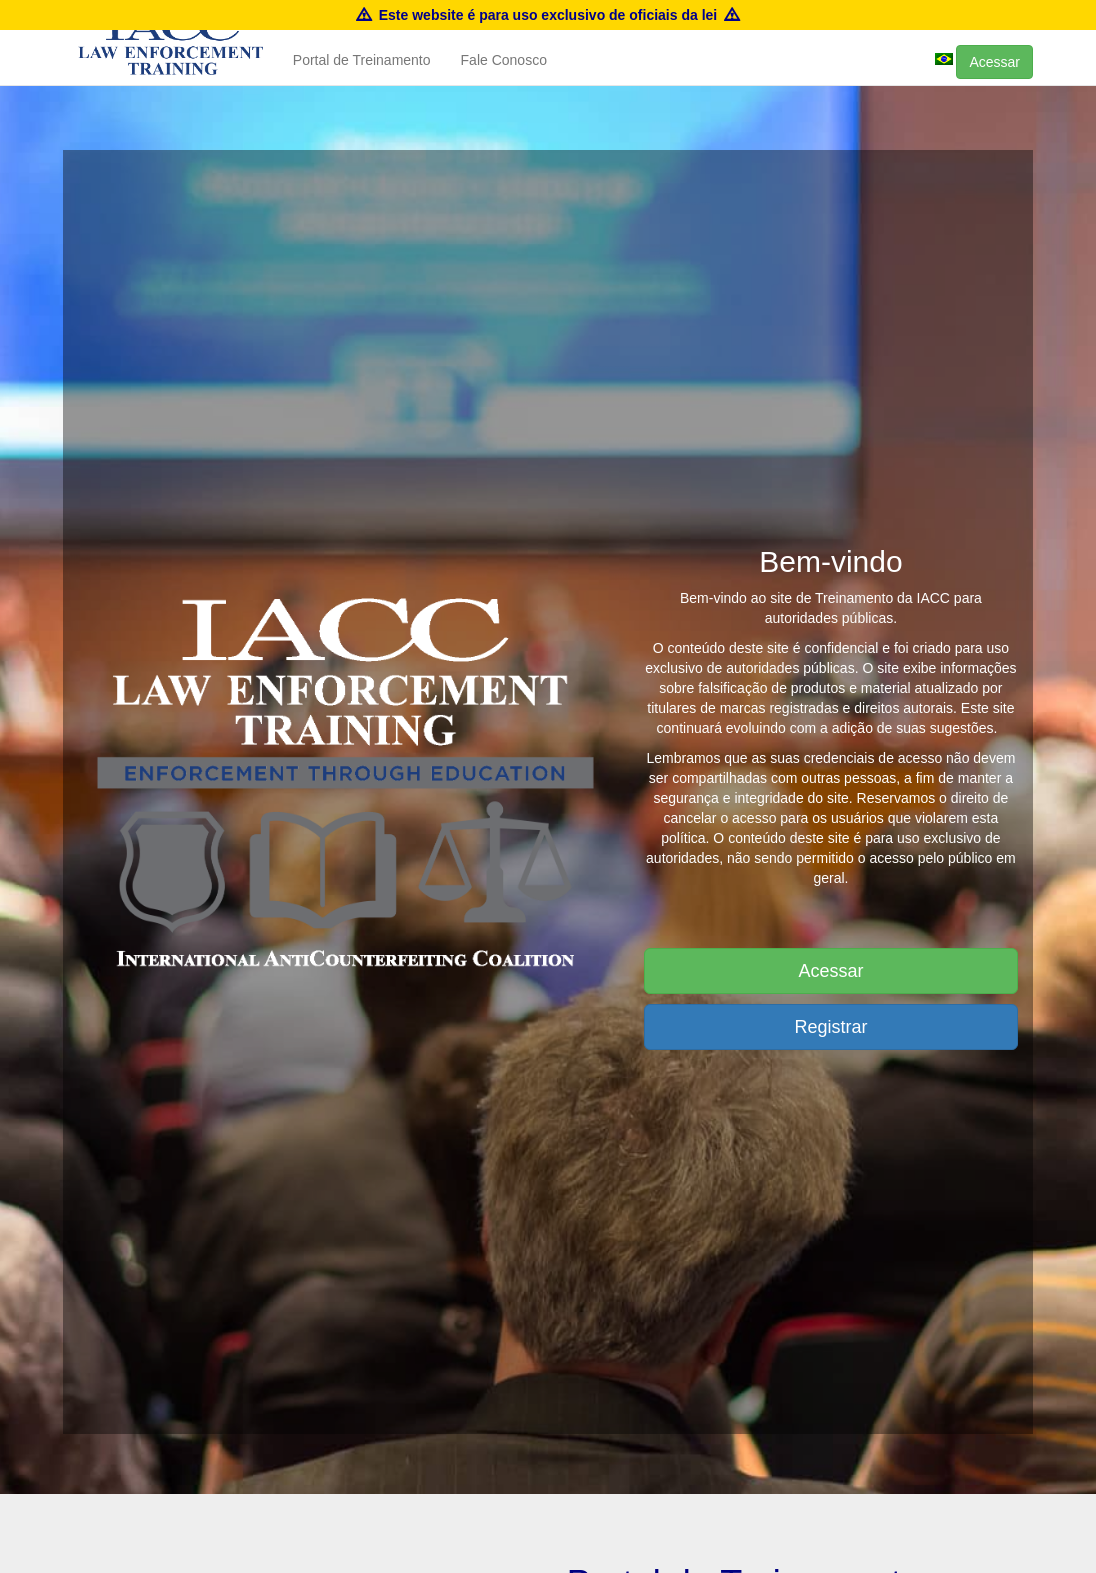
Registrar (830, 1027)
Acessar (994, 82)
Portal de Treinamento (362, 80)
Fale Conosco (504, 80)
